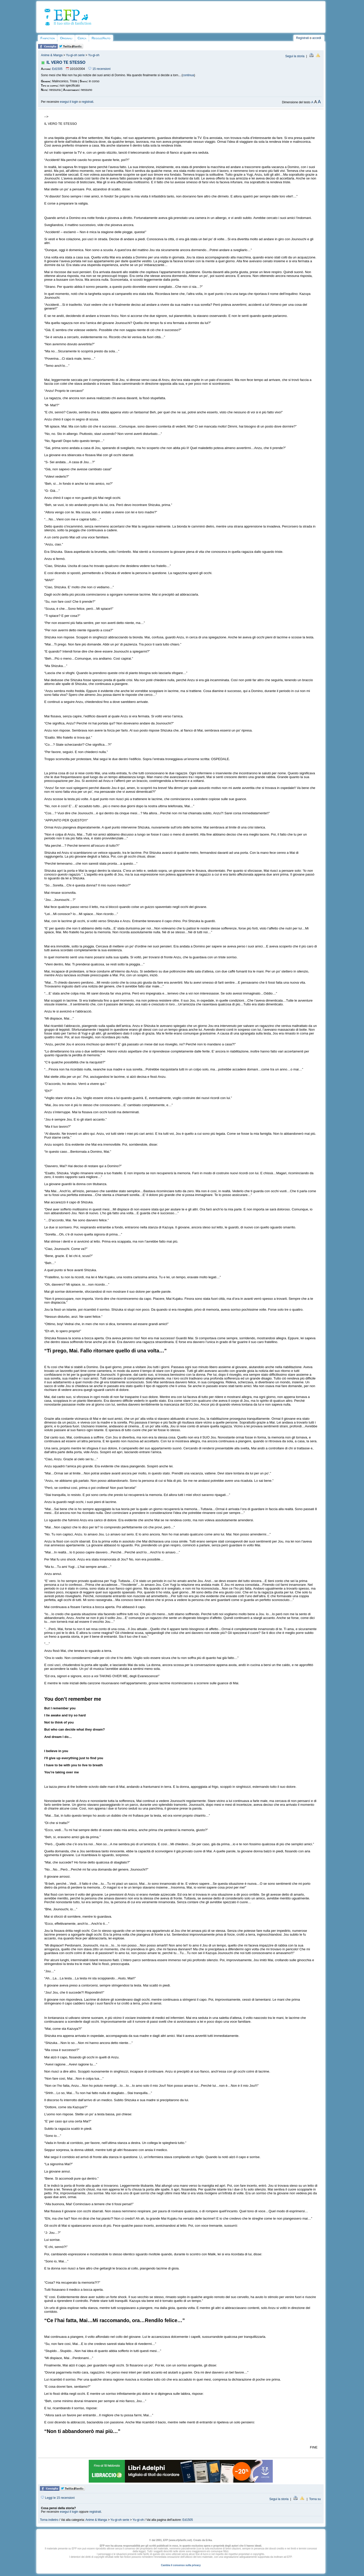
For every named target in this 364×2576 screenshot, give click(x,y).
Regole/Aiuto (101, 38)
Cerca (82, 38)
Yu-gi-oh (93, 55)
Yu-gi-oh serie (75, 55)
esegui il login (69, 102)
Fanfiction (47, 38)
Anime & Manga (51, 55)
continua (188, 75)
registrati (87, 102)
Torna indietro (49, 2520)
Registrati (302, 38)
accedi (316, 38)
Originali (66, 38)
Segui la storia (294, 56)
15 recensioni (99, 69)
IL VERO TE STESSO (66, 62)
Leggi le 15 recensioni (58, 2498)
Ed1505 (57, 69)
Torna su (315, 2499)
